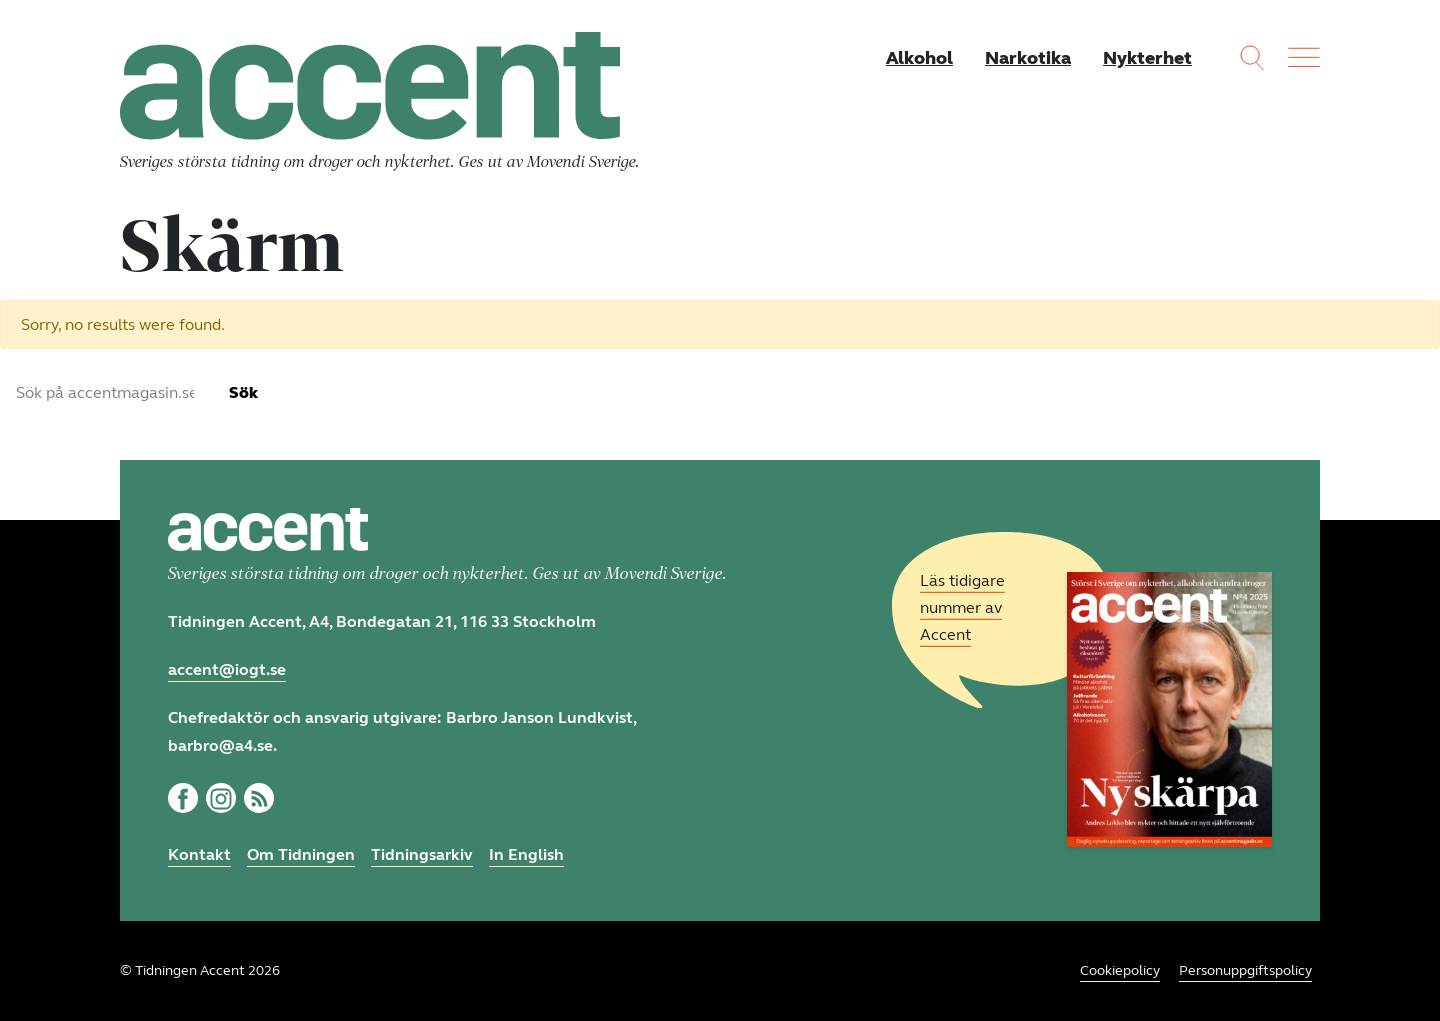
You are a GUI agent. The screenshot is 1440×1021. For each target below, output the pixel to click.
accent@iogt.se (227, 669)
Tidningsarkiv (422, 854)
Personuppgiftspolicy (1245, 970)
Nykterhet (1147, 58)
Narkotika (1028, 58)
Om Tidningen (301, 854)
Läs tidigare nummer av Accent (962, 607)
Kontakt (199, 854)
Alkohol (919, 58)
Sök (243, 392)
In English (526, 854)
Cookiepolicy (1120, 970)
